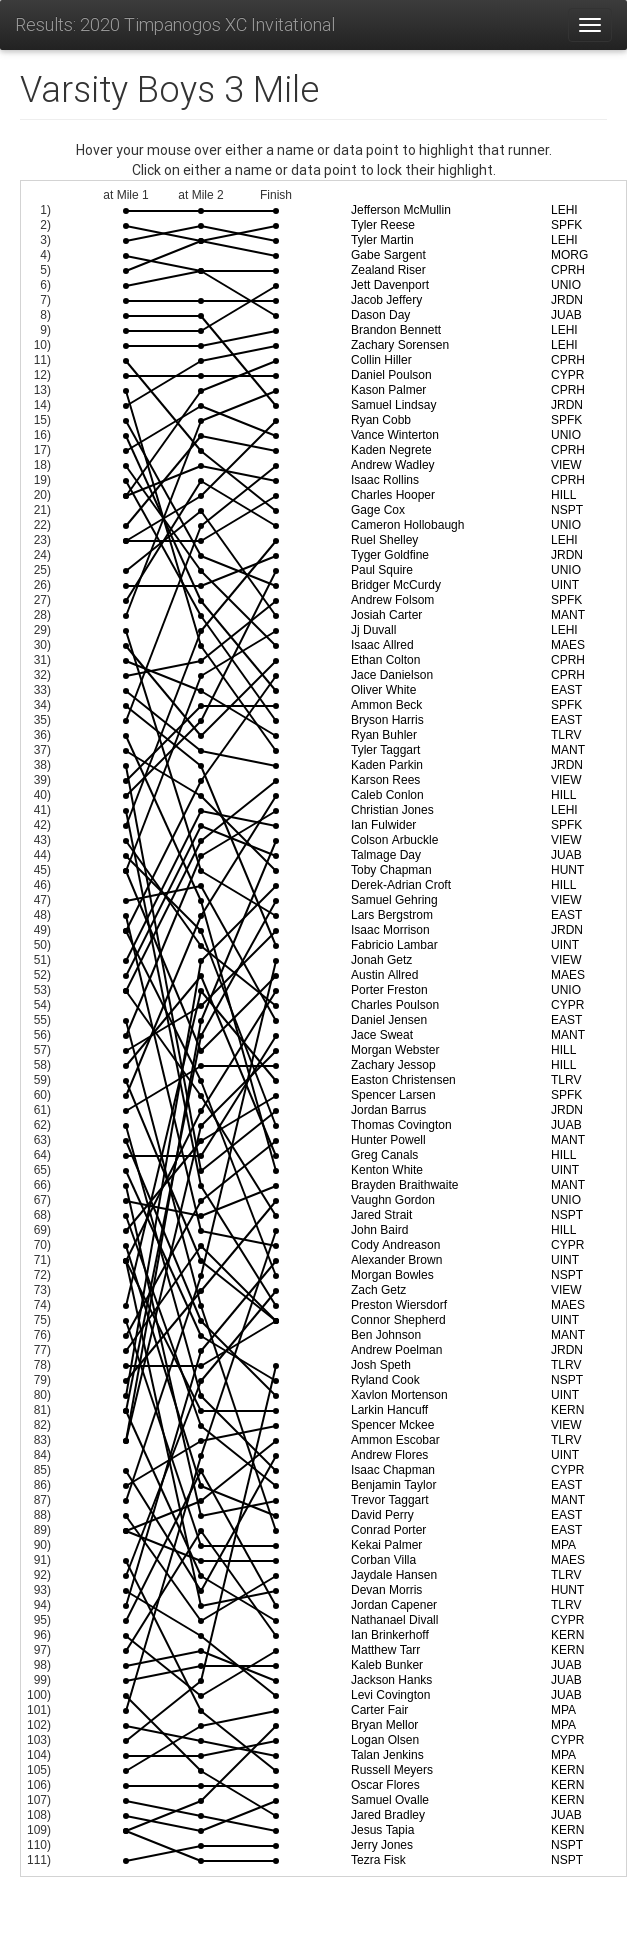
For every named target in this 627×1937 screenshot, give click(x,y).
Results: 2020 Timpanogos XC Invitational (175, 24)
